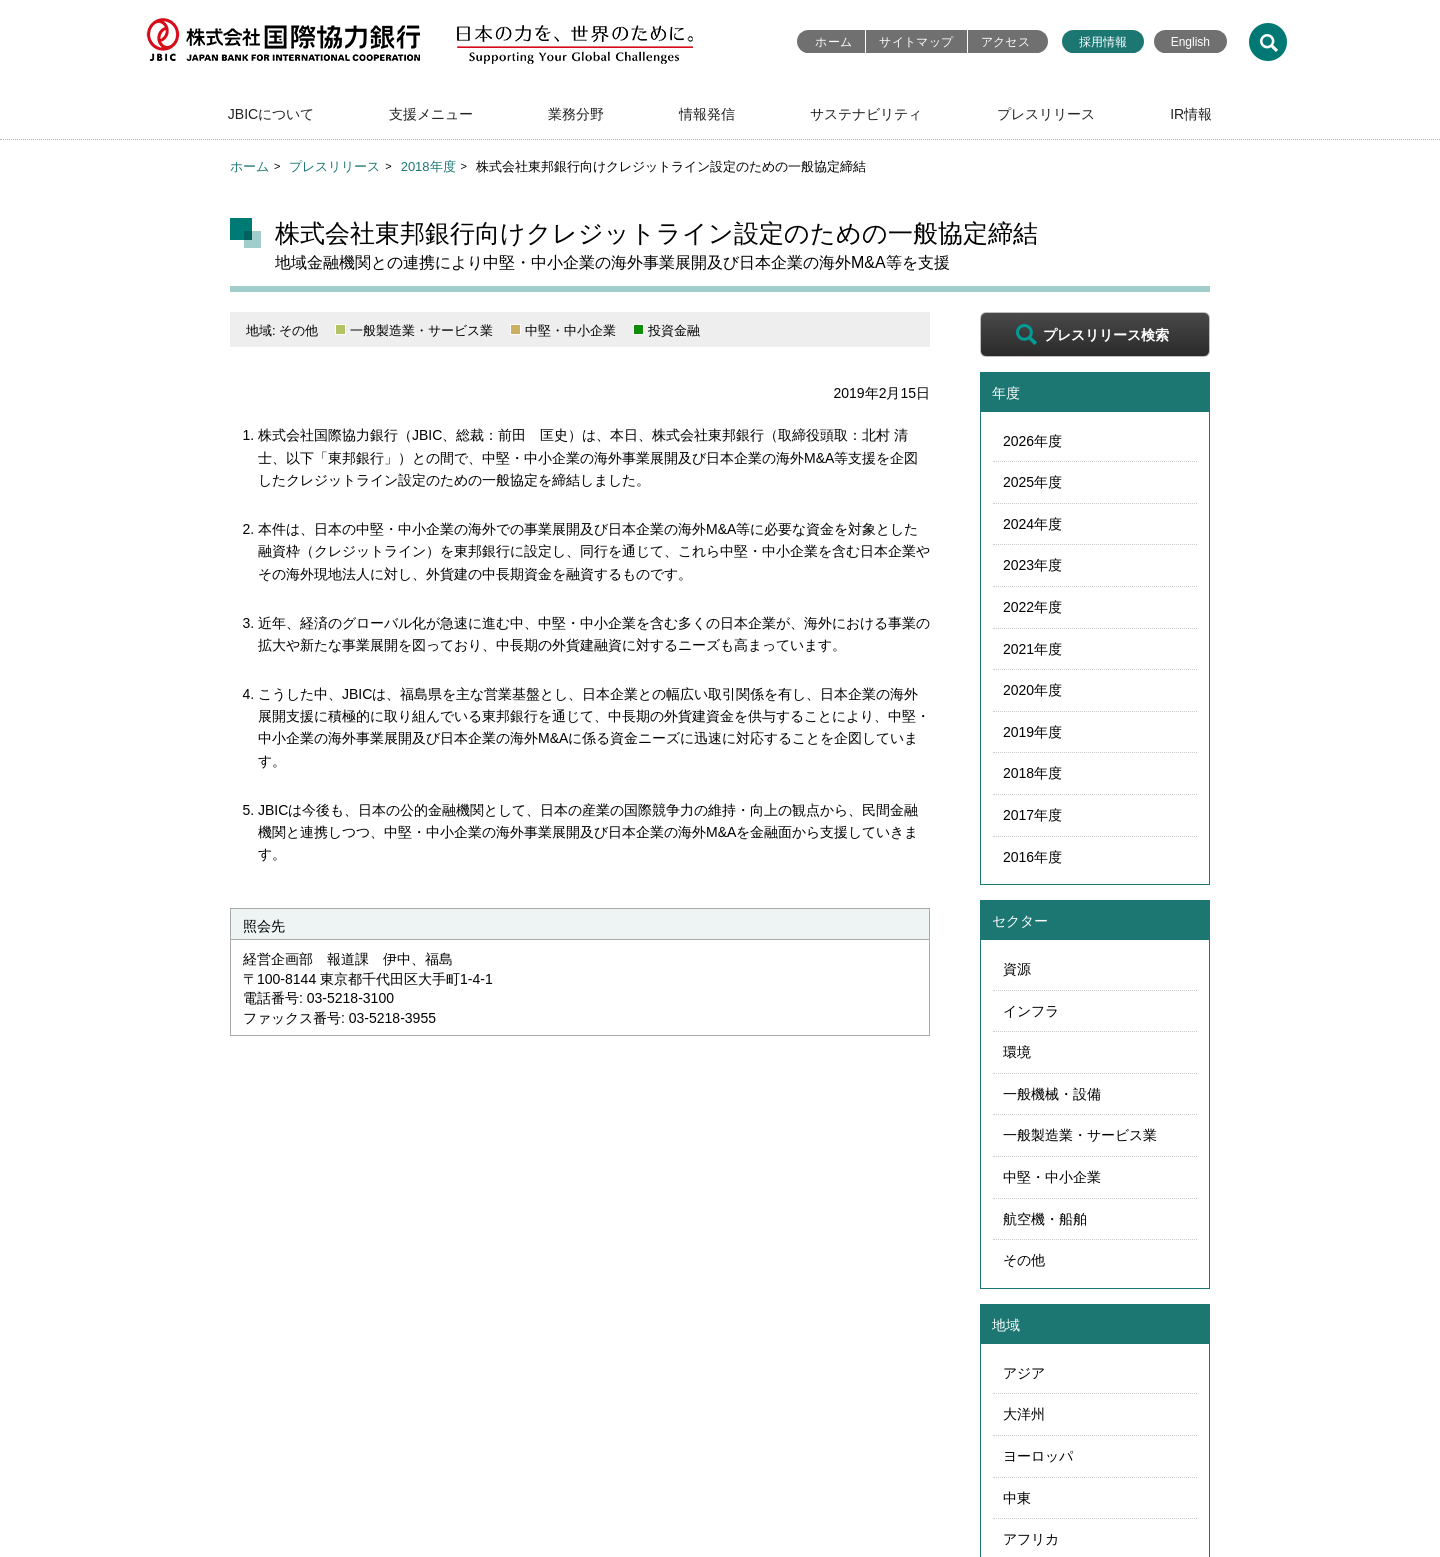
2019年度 (1032, 732)
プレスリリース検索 (1106, 335)
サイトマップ (916, 42)
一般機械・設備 (1052, 1094)
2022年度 (1032, 607)
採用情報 (1103, 42)
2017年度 (1032, 815)
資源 (1017, 969)
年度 (1006, 393)
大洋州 (1024, 1414)
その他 (1024, 1260)
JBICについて (271, 114)
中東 (1017, 1498)
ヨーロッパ (1038, 1456)
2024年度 (1032, 524)
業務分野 (576, 114)
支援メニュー (431, 114)
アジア (1024, 1373)
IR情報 (1191, 114)
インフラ (1031, 1011)
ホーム (833, 42)
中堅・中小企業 (1052, 1177)
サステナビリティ (866, 114)
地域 (1006, 1325)
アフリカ (1031, 1539)
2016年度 (1032, 857)
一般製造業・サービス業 (1080, 1135)
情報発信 (707, 114)
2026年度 (1032, 441)
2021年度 (1032, 649)
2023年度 (1032, 565)
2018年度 (428, 166)
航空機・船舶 (1045, 1219)
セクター (1020, 921)
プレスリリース (1046, 114)
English (1190, 42)
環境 (1017, 1052)
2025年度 (1032, 482)
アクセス (1005, 42)
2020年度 (1032, 690)
